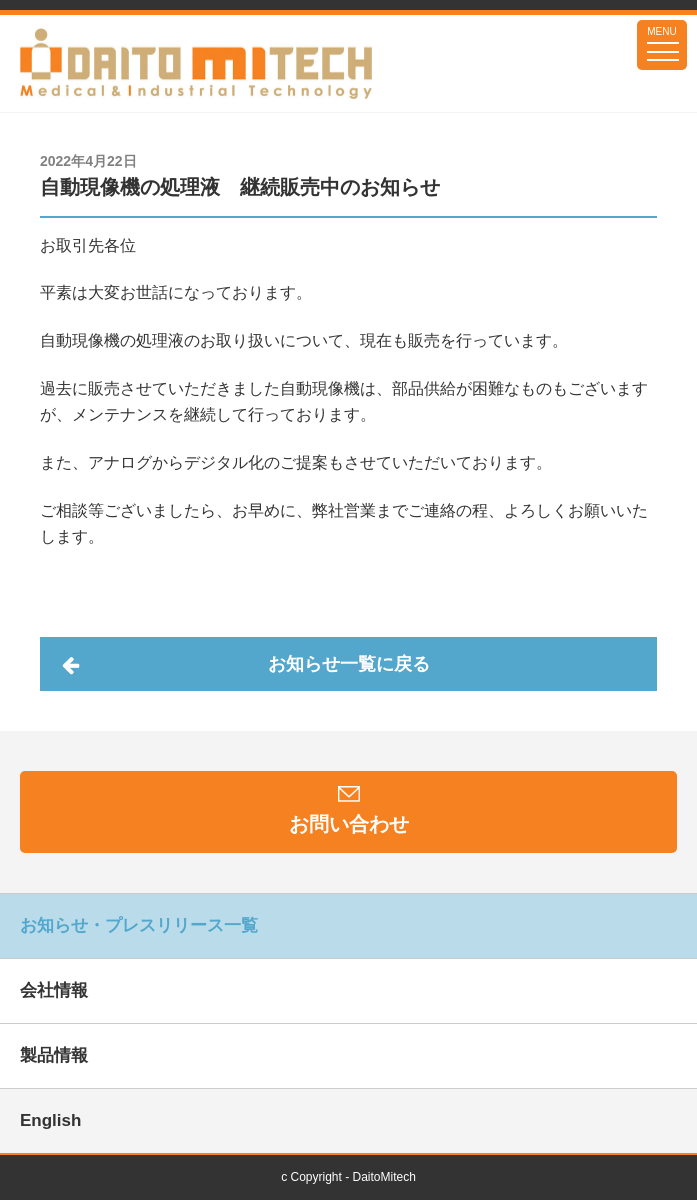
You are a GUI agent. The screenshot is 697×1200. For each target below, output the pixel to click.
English (50, 1120)
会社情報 (54, 990)
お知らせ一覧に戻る (349, 664)
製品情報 (54, 1055)
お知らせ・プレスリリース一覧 (139, 925)
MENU (661, 31)
